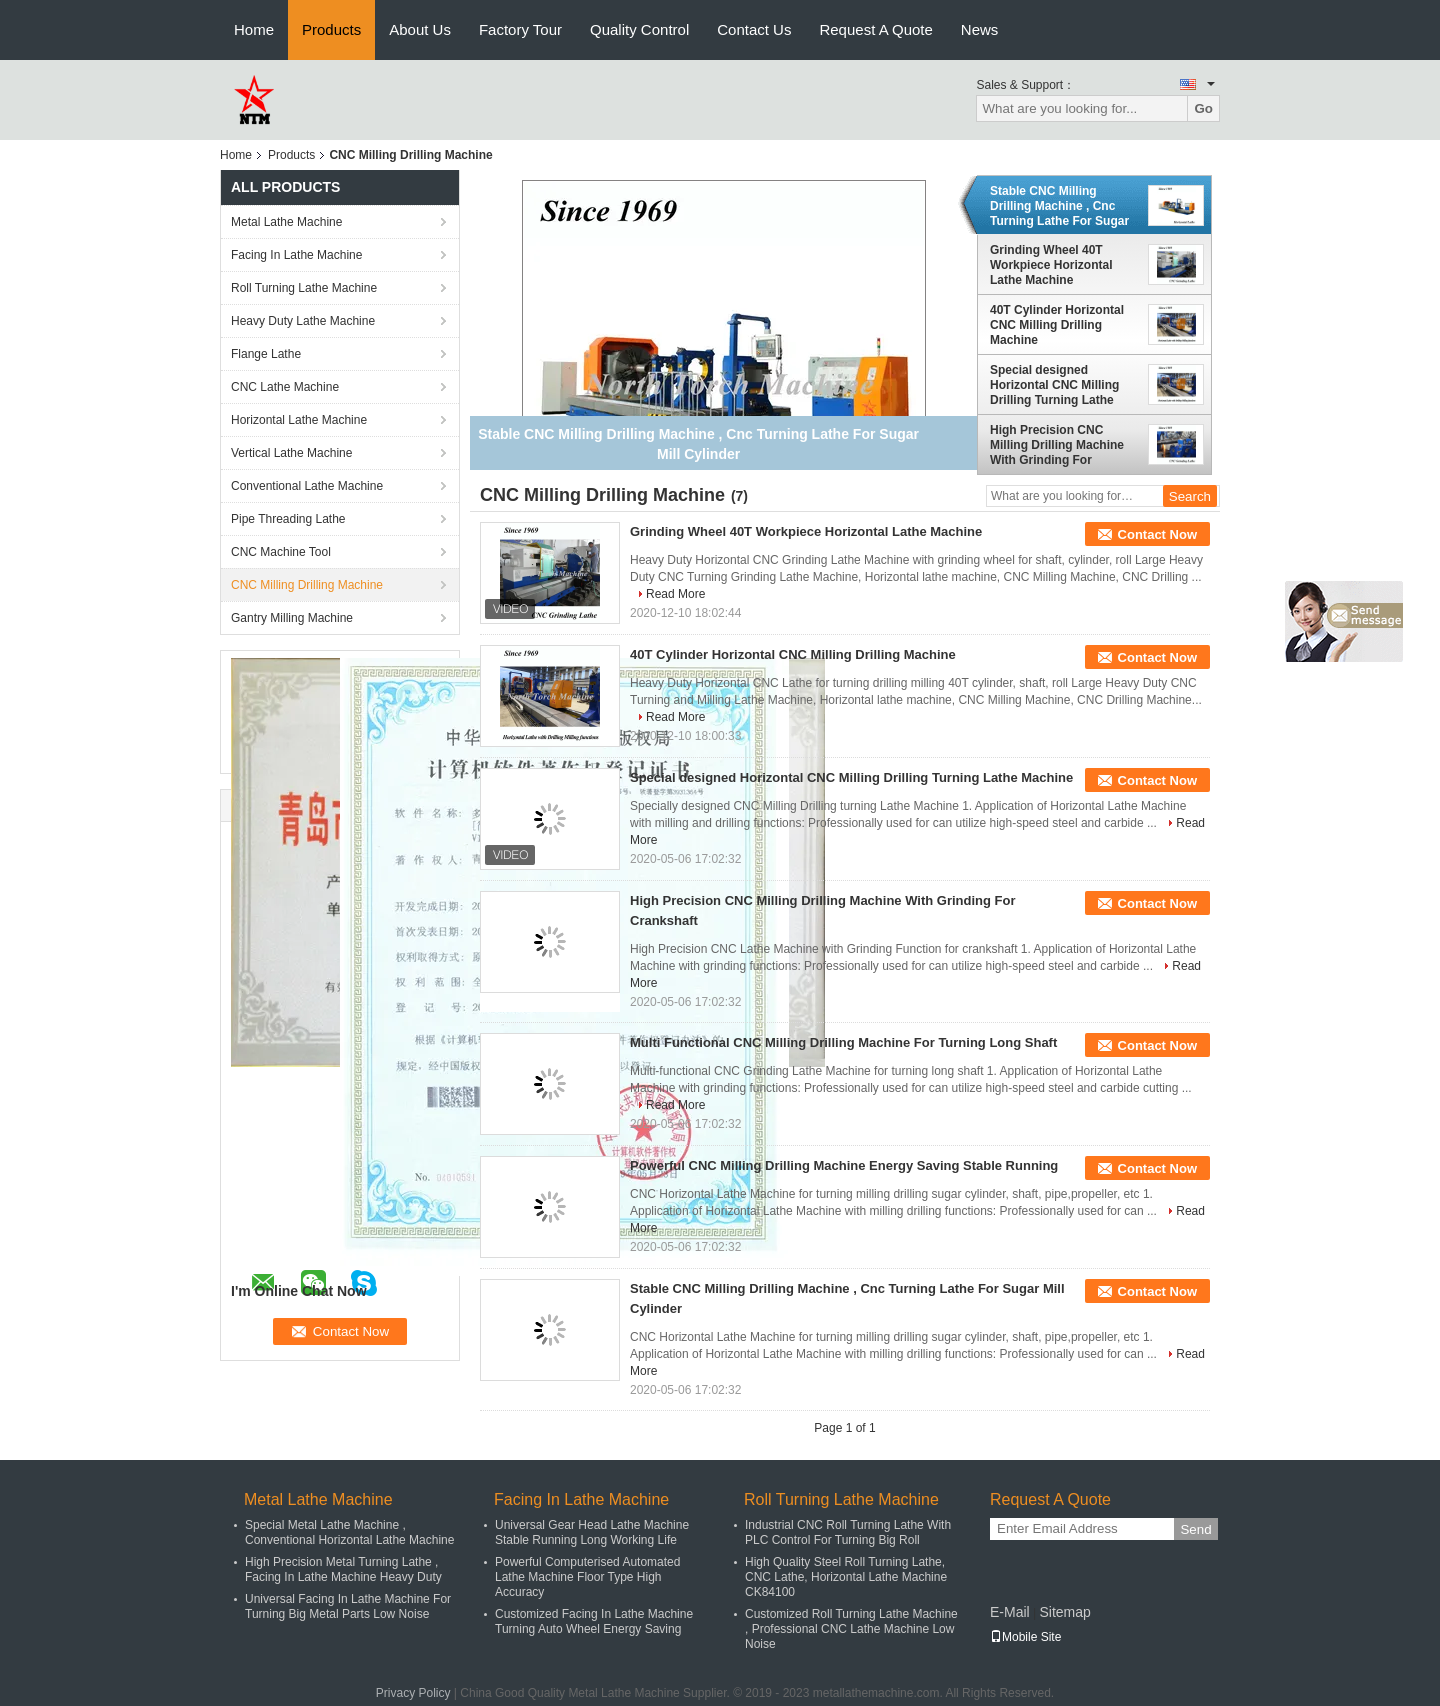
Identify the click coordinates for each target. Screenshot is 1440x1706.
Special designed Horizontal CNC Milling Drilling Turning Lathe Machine (1054, 385)
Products (331, 29)
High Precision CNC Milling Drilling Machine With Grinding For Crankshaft (1057, 445)
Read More (675, 594)
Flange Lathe (266, 354)
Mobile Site (1025, 1637)
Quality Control (639, 29)
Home (254, 29)
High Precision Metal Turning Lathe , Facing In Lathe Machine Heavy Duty (343, 1569)
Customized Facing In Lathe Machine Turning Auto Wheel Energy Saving (594, 1621)
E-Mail (1010, 1612)
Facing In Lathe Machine (296, 255)
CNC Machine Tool (281, 552)
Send (1195, 1529)
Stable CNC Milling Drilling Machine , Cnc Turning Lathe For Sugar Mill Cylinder (1059, 206)
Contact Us (754, 29)
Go (1203, 108)
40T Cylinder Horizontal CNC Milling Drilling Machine (1057, 325)
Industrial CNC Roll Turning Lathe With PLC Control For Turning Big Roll (848, 1532)
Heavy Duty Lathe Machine (303, 321)
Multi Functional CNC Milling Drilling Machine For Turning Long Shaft (843, 1042)
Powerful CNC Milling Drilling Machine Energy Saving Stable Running (844, 1165)
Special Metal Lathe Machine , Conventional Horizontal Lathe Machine (349, 1532)
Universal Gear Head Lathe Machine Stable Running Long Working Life (592, 1532)
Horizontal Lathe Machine (299, 420)
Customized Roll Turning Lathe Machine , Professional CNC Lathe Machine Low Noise (851, 1629)
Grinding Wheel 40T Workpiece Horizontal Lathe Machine (1051, 265)
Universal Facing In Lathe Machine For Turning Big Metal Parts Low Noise (348, 1606)
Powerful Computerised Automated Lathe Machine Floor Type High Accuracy (587, 1577)
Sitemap (1064, 1612)
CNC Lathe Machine (285, 387)
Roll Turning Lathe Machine (304, 288)
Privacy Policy (413, 1693)
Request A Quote (875, 29)
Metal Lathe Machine (286, 222)
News (980, 29)
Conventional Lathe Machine (307, 486)
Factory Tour (520, 29)
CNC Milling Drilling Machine (307, 585)
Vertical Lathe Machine (291, 453)
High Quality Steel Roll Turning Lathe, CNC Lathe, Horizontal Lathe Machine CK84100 (846, 1577)
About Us (420, 29)
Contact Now (1157, 534)
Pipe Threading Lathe (288, 519)
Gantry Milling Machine (292, 618)
